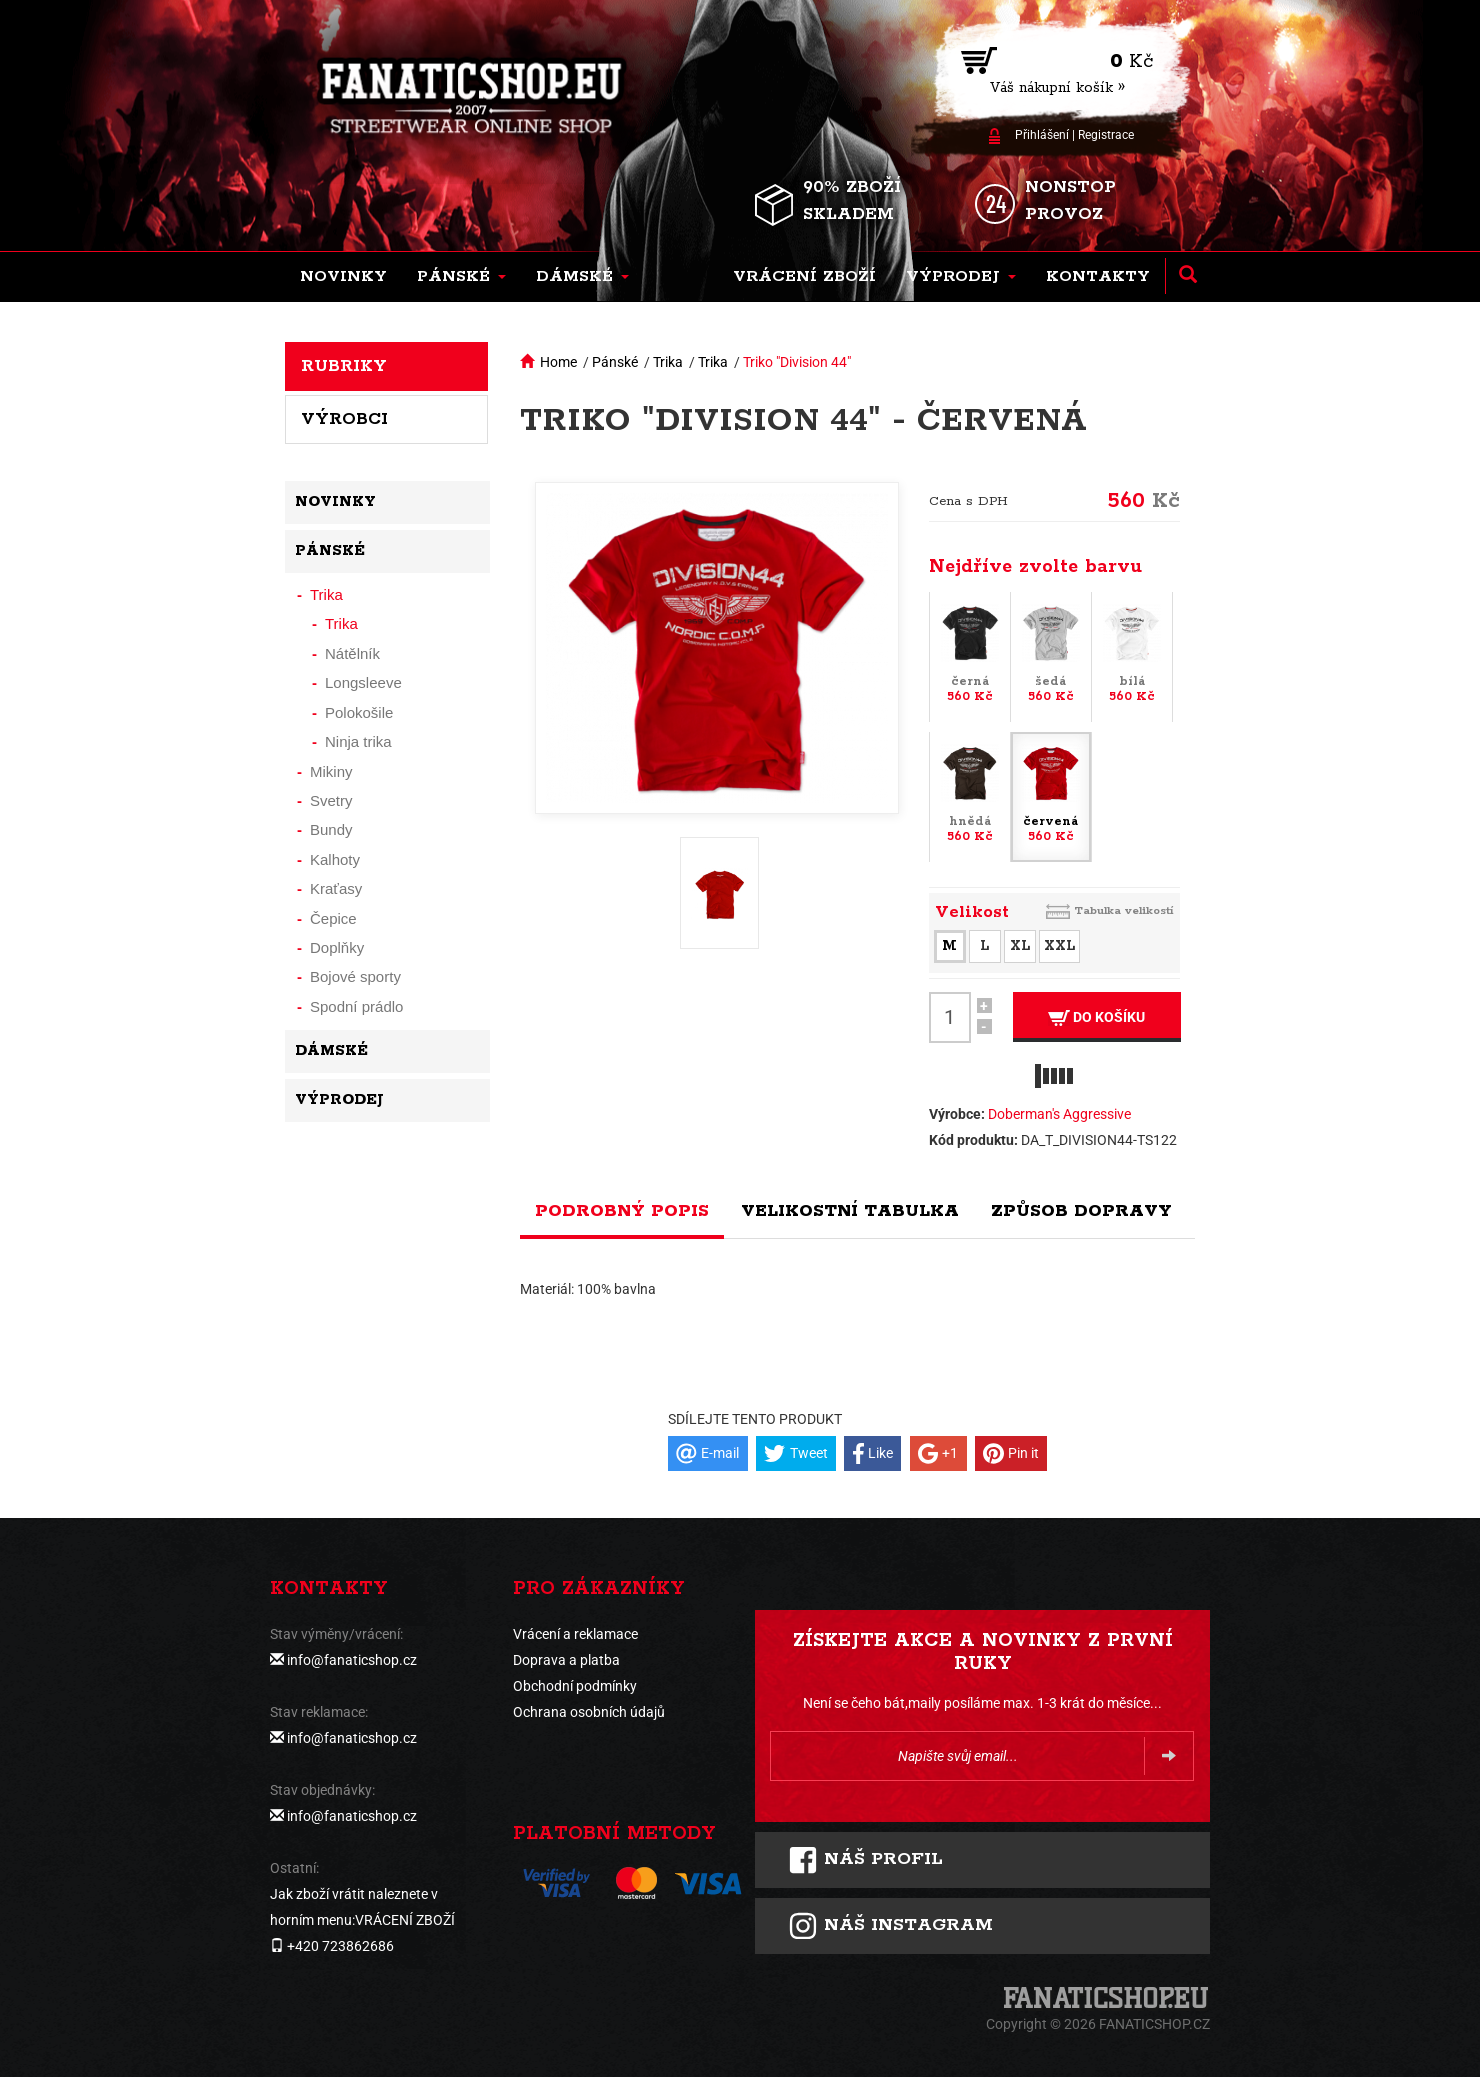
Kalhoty (335, 859)
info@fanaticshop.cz (352, 1660)
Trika (668, 362)
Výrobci (344, 419)
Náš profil (865, 1860)
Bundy (331, 829)
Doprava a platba (566, 1660)
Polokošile (359, 712)
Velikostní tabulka (850, 1211)
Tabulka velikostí (1124, 910)
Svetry (331, 800)
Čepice (333, 918)
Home (558, 362)
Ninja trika (358, 741)
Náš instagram (890, 1926)
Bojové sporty (355, 976)
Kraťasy (336, 888)
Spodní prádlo (356, 1006)
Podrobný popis (622, 1211)
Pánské (615, 362)
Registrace (1106, 135)
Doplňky (337, 947)
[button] (461, 277)
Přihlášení (1042, 135)
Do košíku (1096, 1017)
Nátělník (352, 653)
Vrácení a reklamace (575, 1634)
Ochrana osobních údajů (589, 1712)
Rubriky (344, 366)
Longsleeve (363, 682)
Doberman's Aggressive (1059, 1114)
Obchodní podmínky (575, 1686)
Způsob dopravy (1081, 1211)
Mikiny (331, 771)
